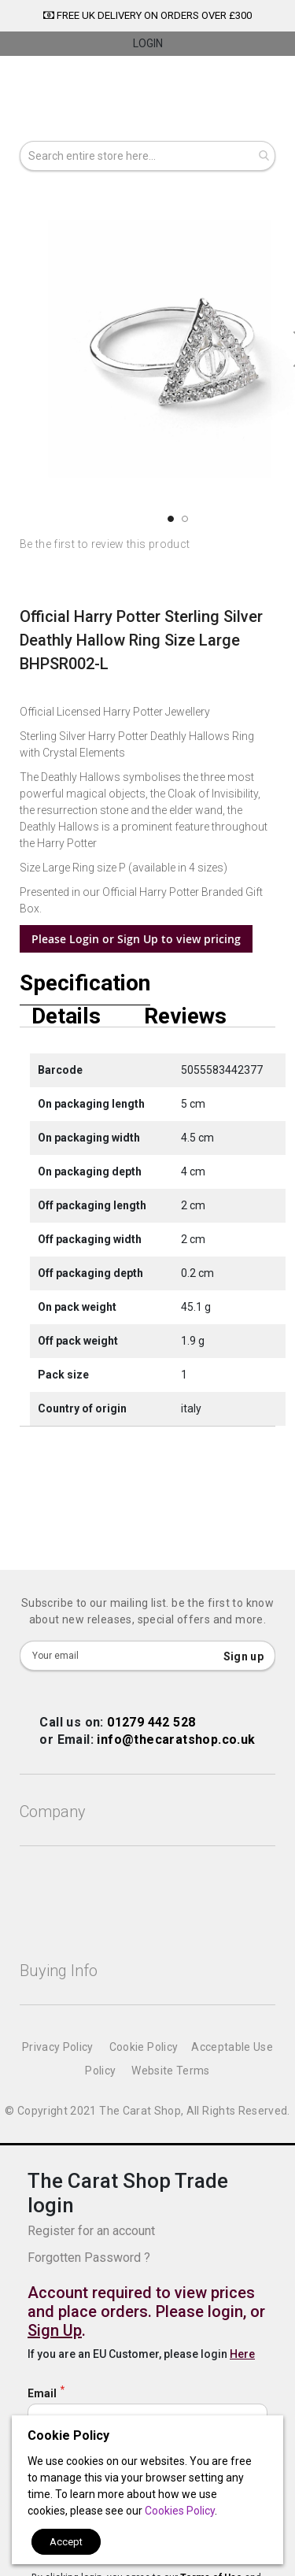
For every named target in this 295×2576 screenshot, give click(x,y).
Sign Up (55, 2330)
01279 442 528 (151, 1722)
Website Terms (170, 2070)
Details (66, 1016)
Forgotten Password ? (89, 2257)
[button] (170, 518)
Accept (66, 2542)
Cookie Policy (144, 2047)
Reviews (185, 1016)
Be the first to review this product (105, 544)
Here (242, 2354)
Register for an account (91, 2230)
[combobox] (147, 156)
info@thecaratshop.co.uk (176, 1739)
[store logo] (147, 100)
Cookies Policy (180, 2510)
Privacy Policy (58, 2047)
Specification (85, 984)
